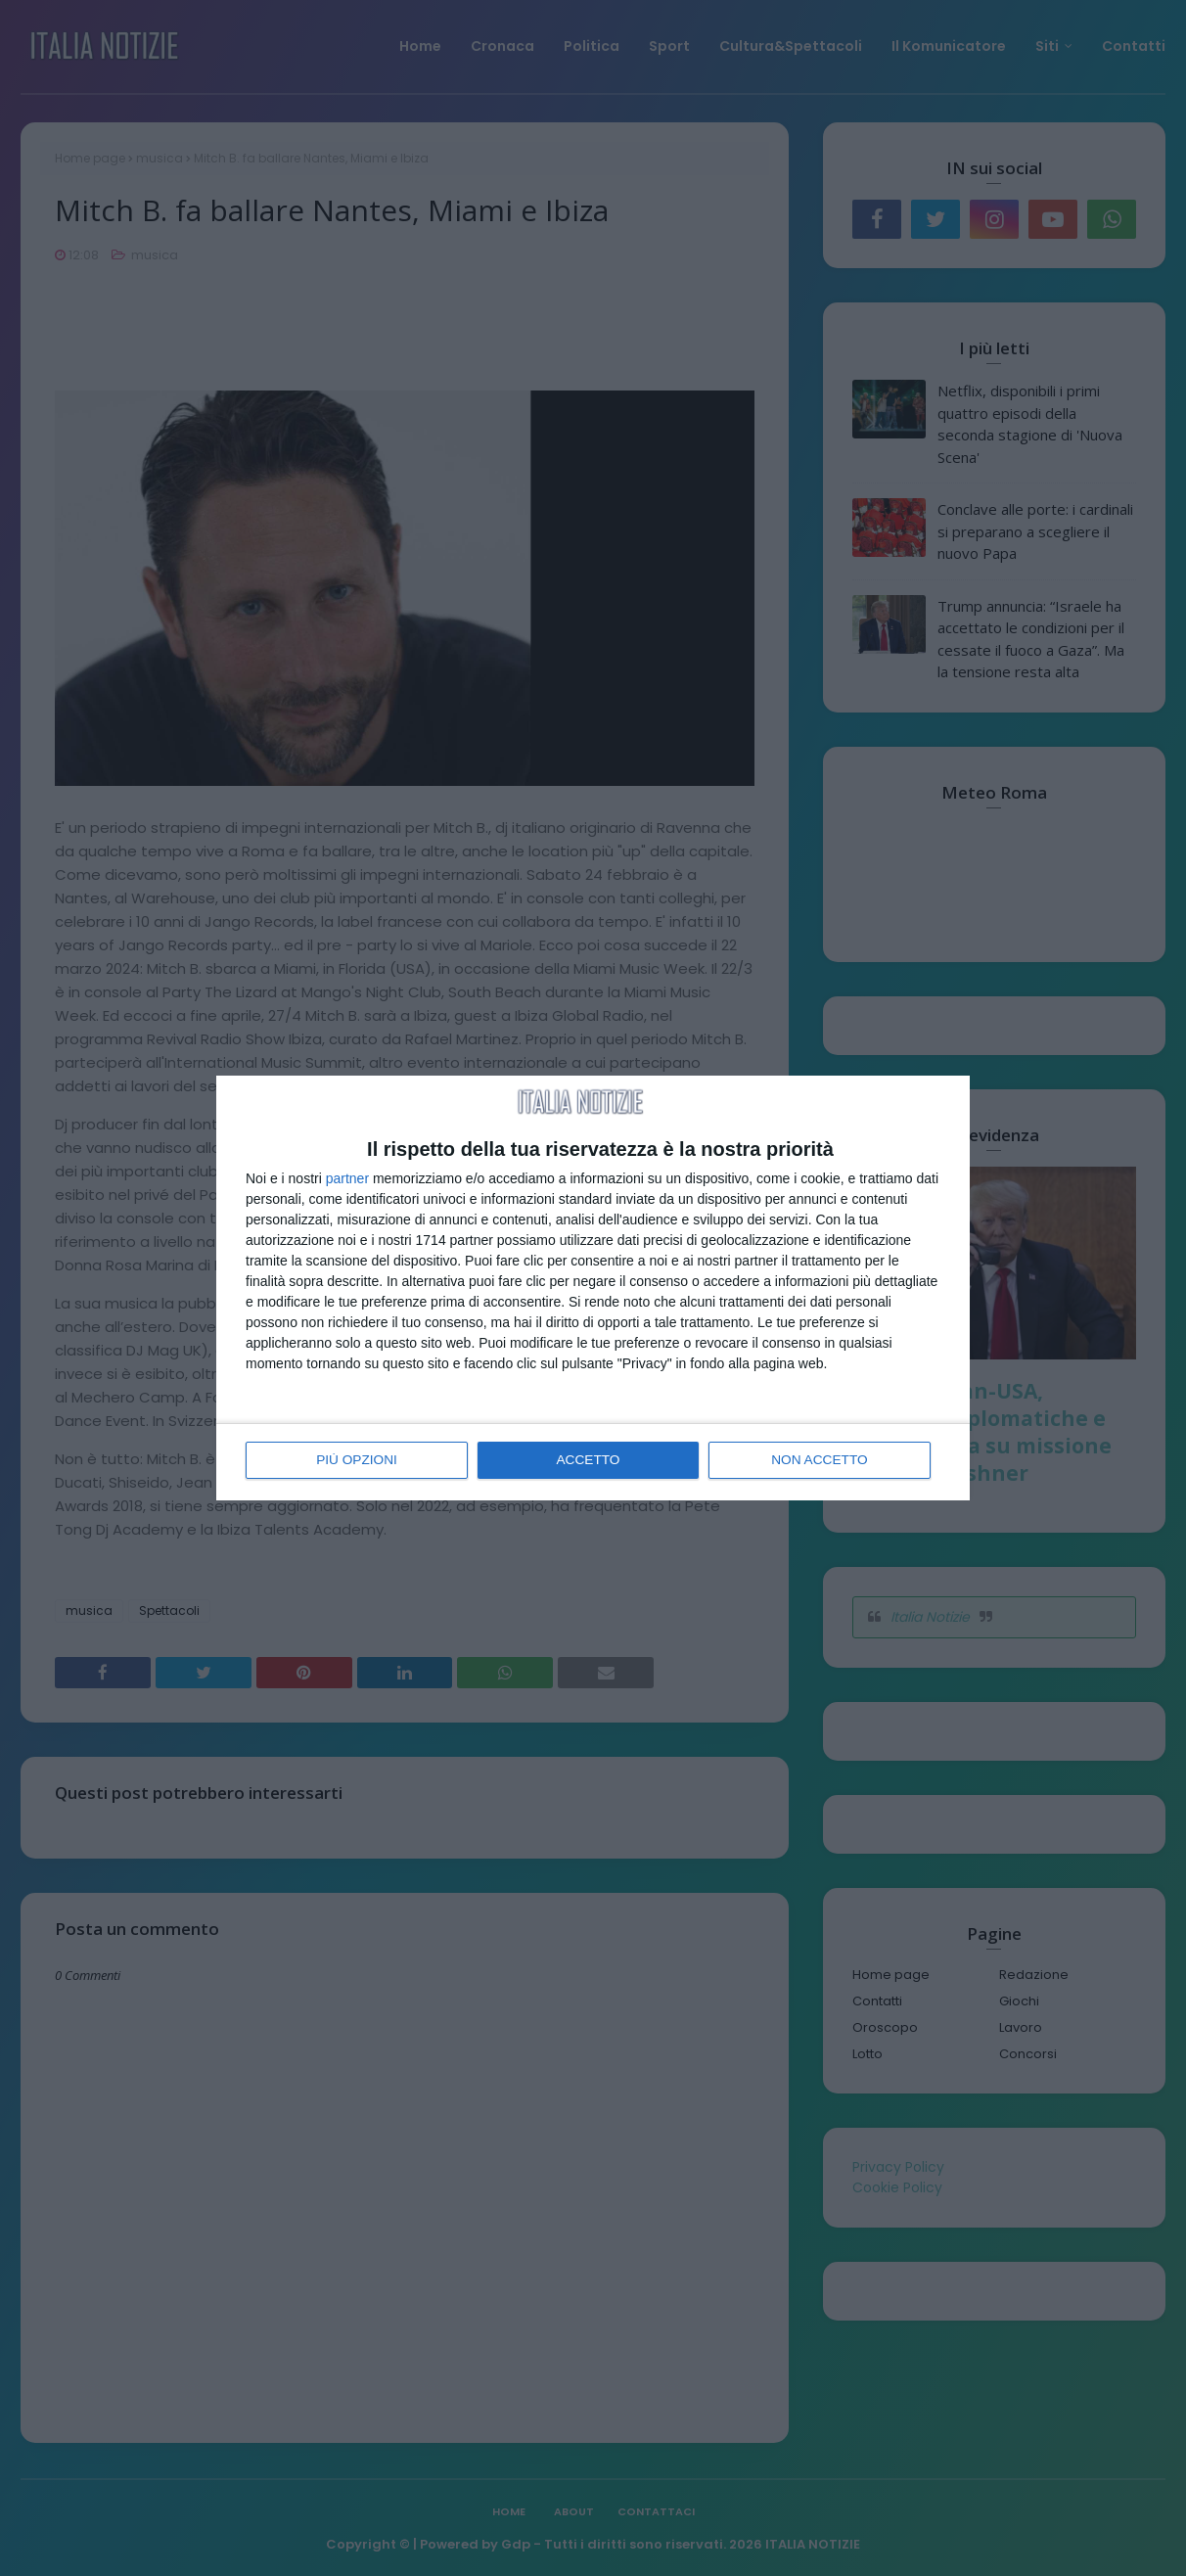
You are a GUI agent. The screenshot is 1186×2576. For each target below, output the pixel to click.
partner (347, 1179)
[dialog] (593, 1288)
